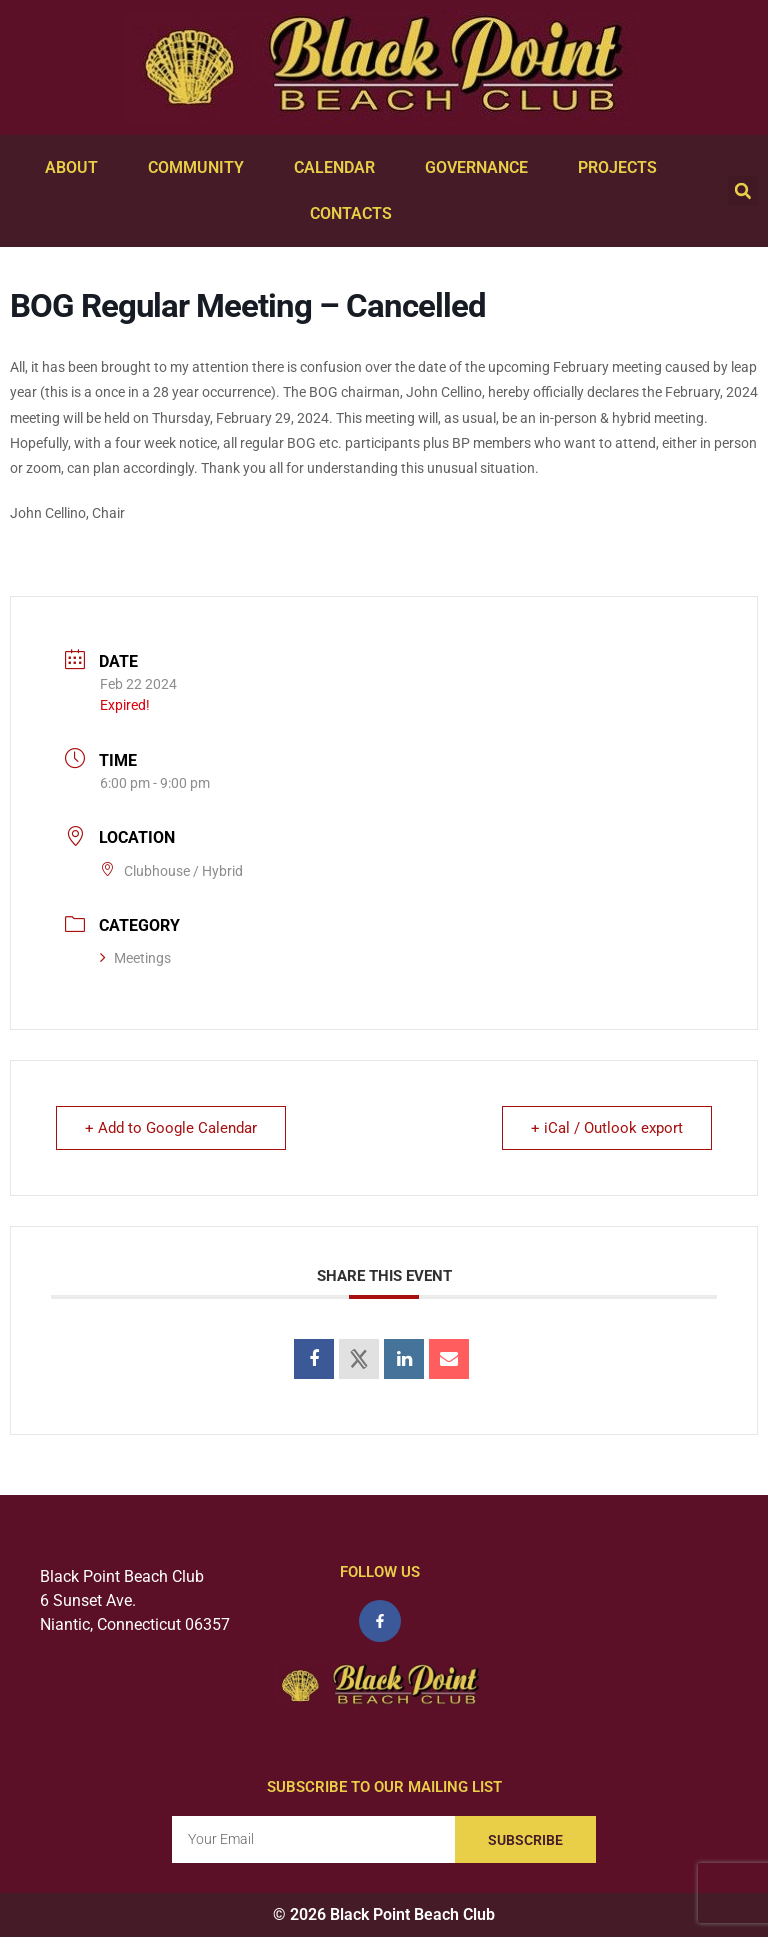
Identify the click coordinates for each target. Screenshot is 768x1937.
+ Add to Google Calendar (171, 1128)
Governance (481, 168)
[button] (743, 191)
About (76, 168)
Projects (622, 168)
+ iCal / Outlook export (607, 1128)
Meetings (135, 958)
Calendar (339, 168)
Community (201, 168)
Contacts (356, 214)
